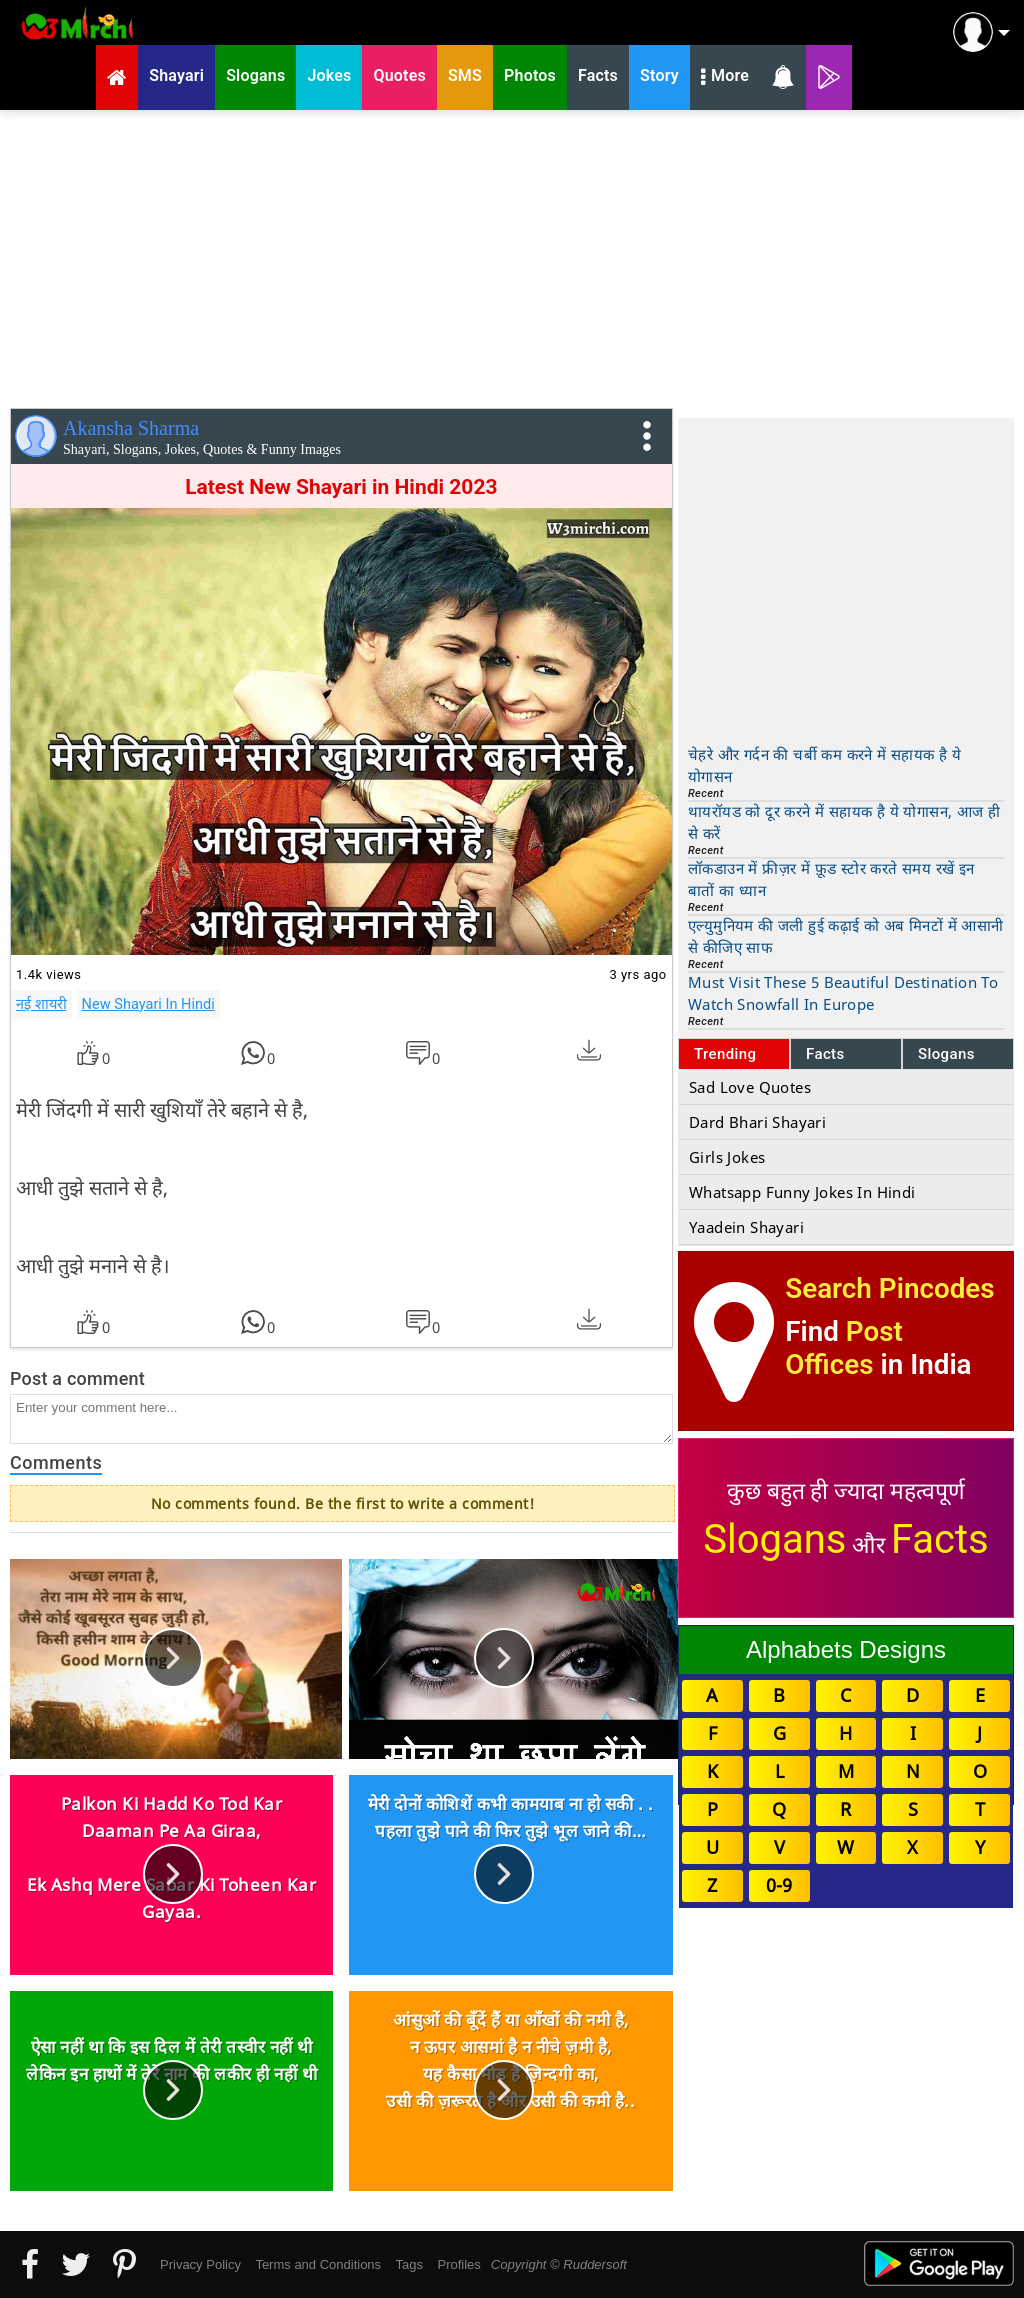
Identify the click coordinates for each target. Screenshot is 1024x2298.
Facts (825, 1054)
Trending (725, 1054)
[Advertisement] (512, 255)
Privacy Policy (200, 2264)
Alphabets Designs (846, 1649)
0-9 (779, 1885)
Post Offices (844, 1348)
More (725, 78)
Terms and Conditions (318, 2264)
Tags (409, 2264)
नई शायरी (41, 1004)
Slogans (946, 1054)
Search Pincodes (889, 1288)
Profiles (458, 2264)
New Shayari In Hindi (148, 1004)
